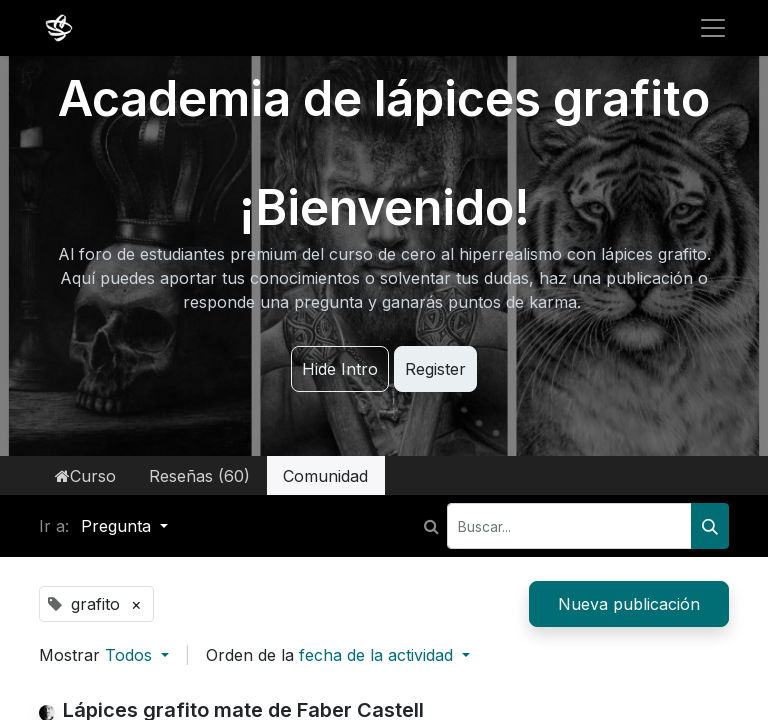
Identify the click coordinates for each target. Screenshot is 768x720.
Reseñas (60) (199, 476)
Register (435, 369)
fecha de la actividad (378, 655)
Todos (131, 655)
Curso (85, 476)
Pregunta (118, 526)
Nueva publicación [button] (629, 604)
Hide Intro (340, 369)
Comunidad (325, 476)
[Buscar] (710, 526)
